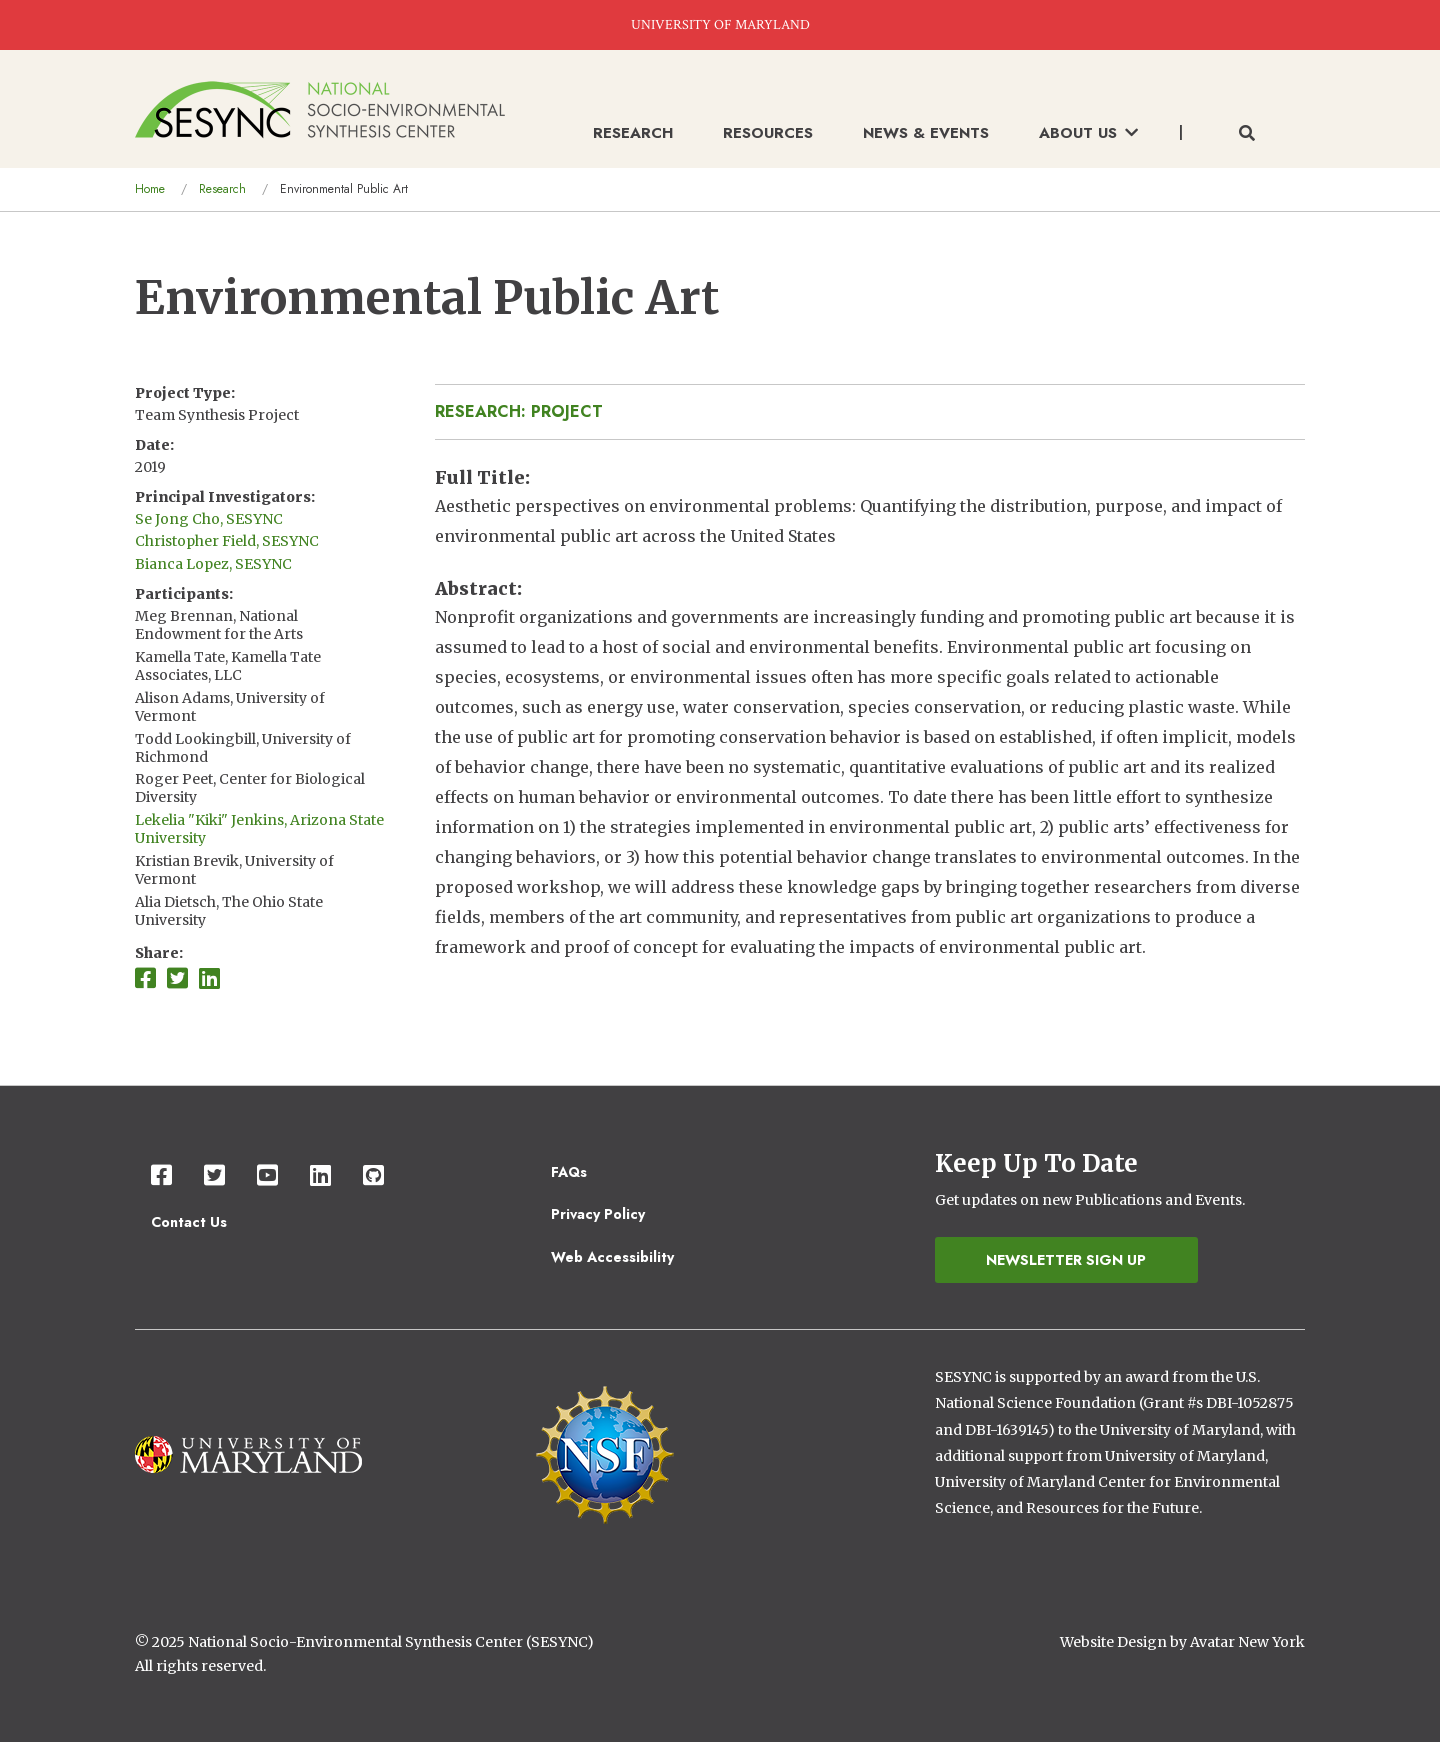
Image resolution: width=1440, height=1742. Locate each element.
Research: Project (519, 411)
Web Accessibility (612, 1257)
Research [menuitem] (633, 133)
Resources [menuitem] (768, 133)
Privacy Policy (598, 1214)
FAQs (569, 1172)
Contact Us (189, 1222)
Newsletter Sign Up (1066, 1260)
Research (222, 189)
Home (150, 189)
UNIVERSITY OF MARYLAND (720, 25)
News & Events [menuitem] (926, 133)
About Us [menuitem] (1088, 133)
